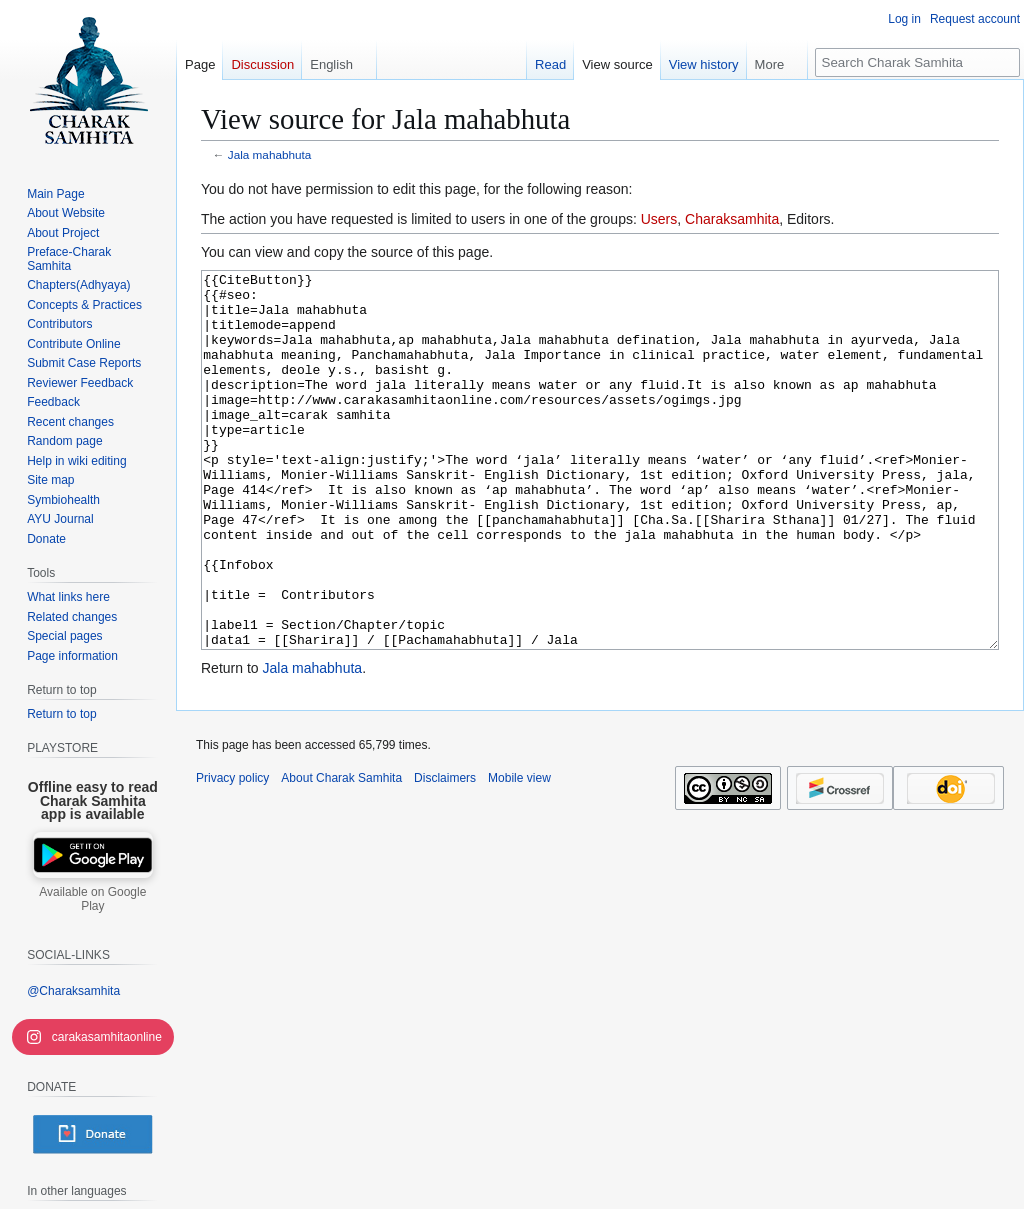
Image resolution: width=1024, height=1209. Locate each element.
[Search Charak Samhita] (917, 62)
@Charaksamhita (73, 991)
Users (659, 219)
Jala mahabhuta (270, 154)
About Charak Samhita (341, 853)
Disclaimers (445, 853)
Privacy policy (232, 853)
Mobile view (519, 853)
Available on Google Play (92, 899)
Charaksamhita (732, 219)
